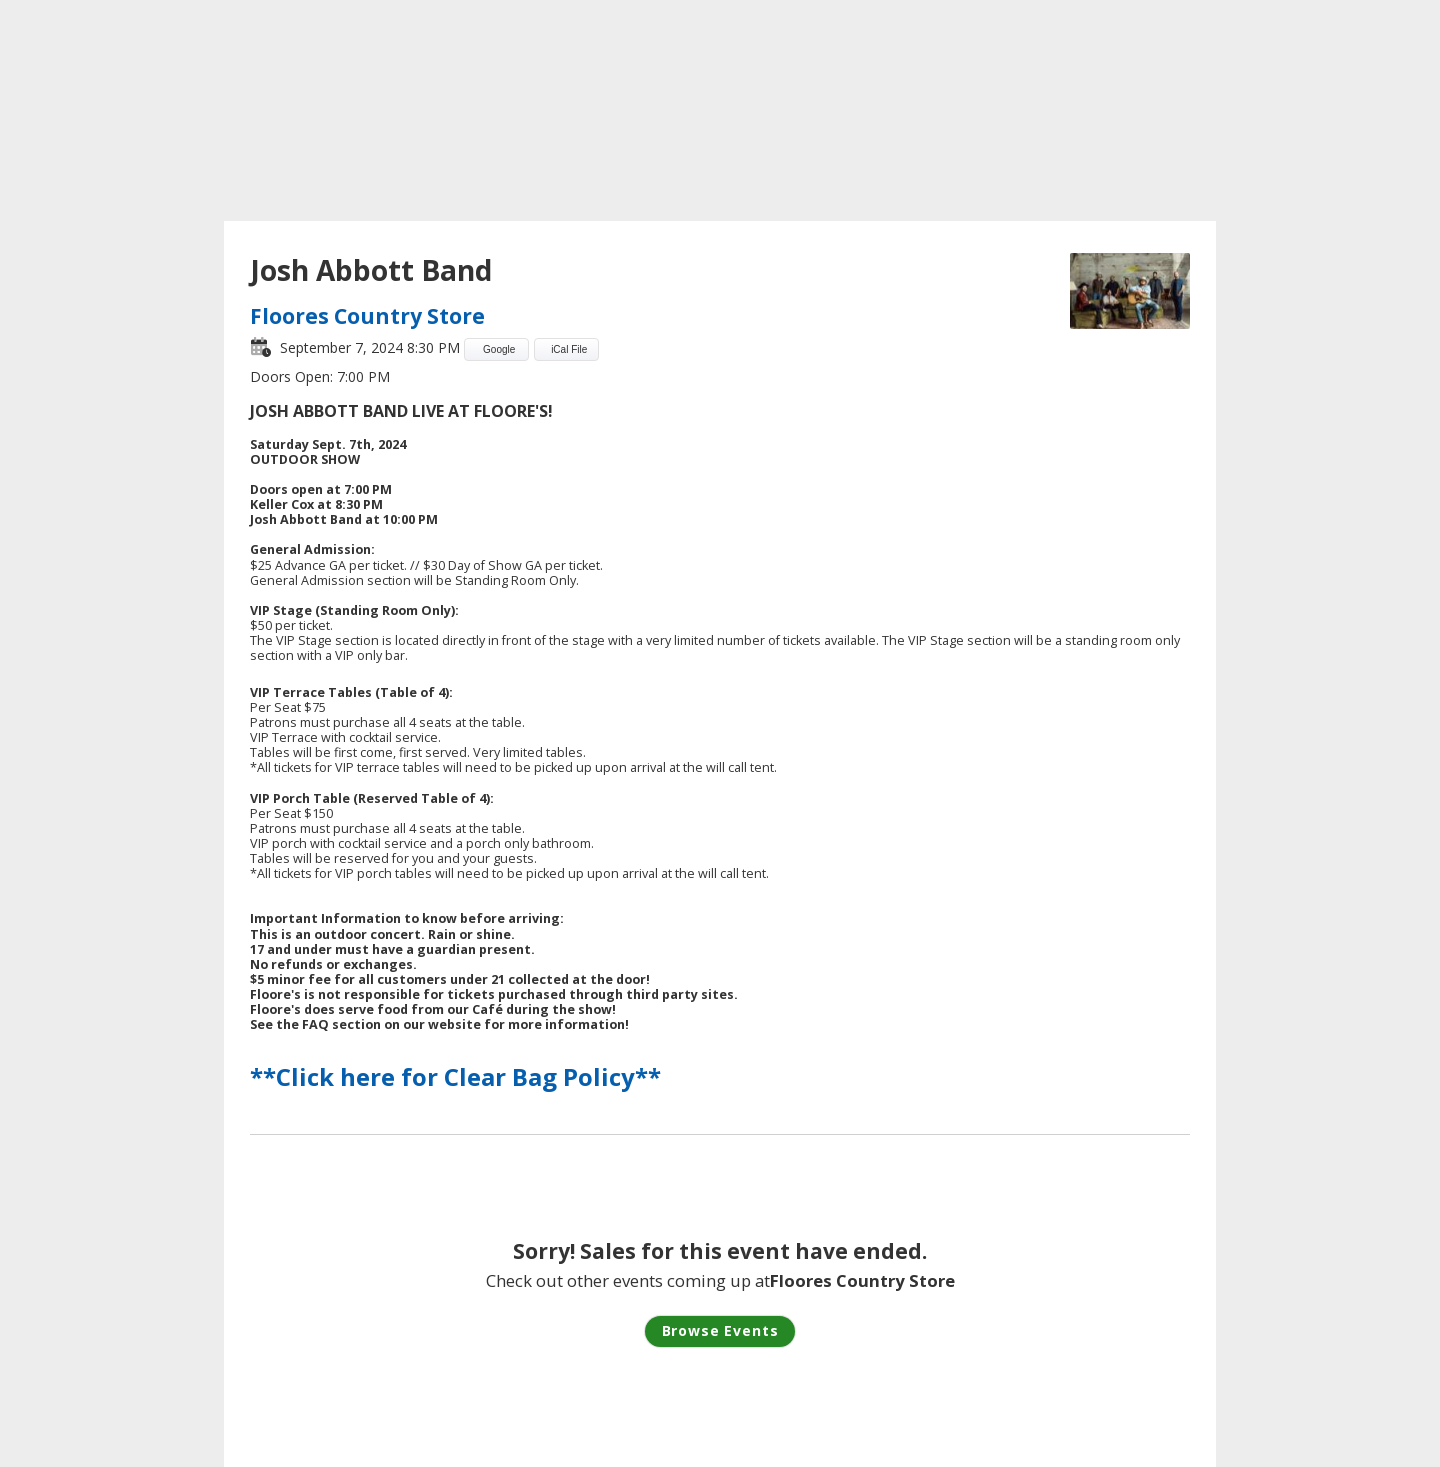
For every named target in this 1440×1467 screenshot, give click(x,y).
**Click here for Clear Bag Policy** (455, 1076)
